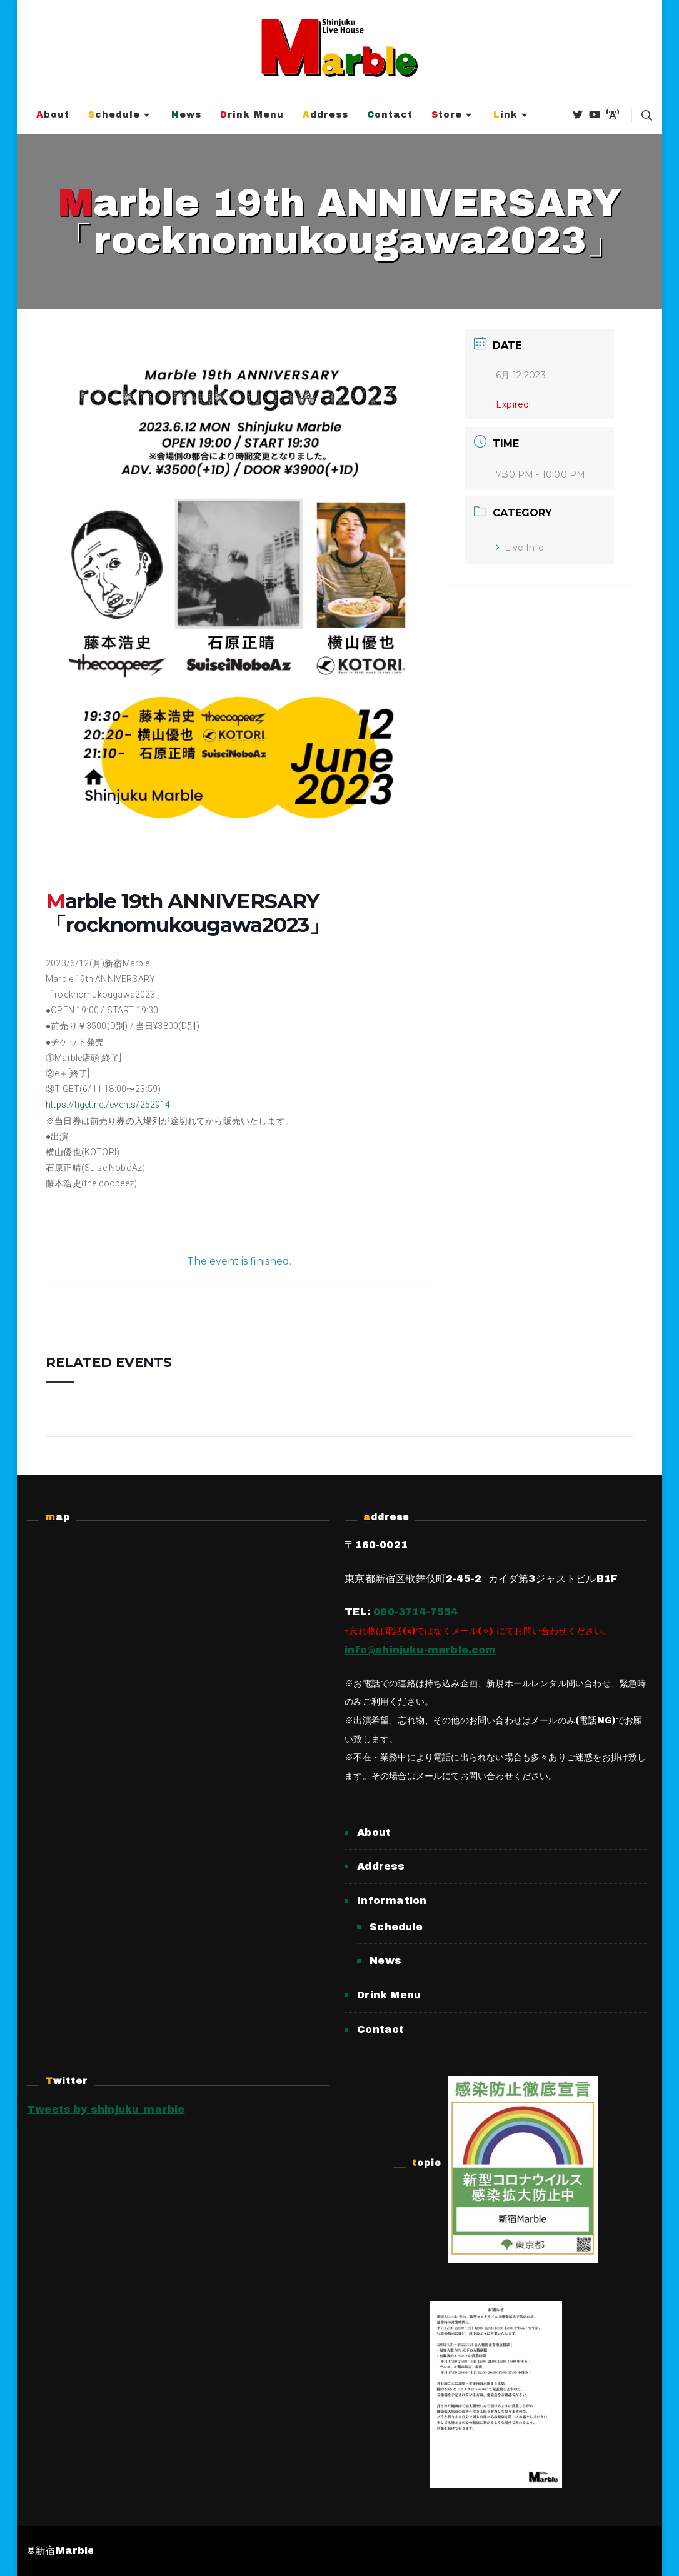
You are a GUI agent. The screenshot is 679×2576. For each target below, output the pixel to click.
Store (446, 114)
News (186, 114)
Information (391, 1900)
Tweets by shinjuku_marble (106, 2109)
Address (325, 114)
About (52, 114)
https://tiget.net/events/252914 (108, 1105)
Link (505, 114)
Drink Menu (252, 114)
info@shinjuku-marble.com (420, 1650)
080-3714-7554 (415, 1611)
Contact (390, 114)
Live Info (520, 547)
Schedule (114, 114)
